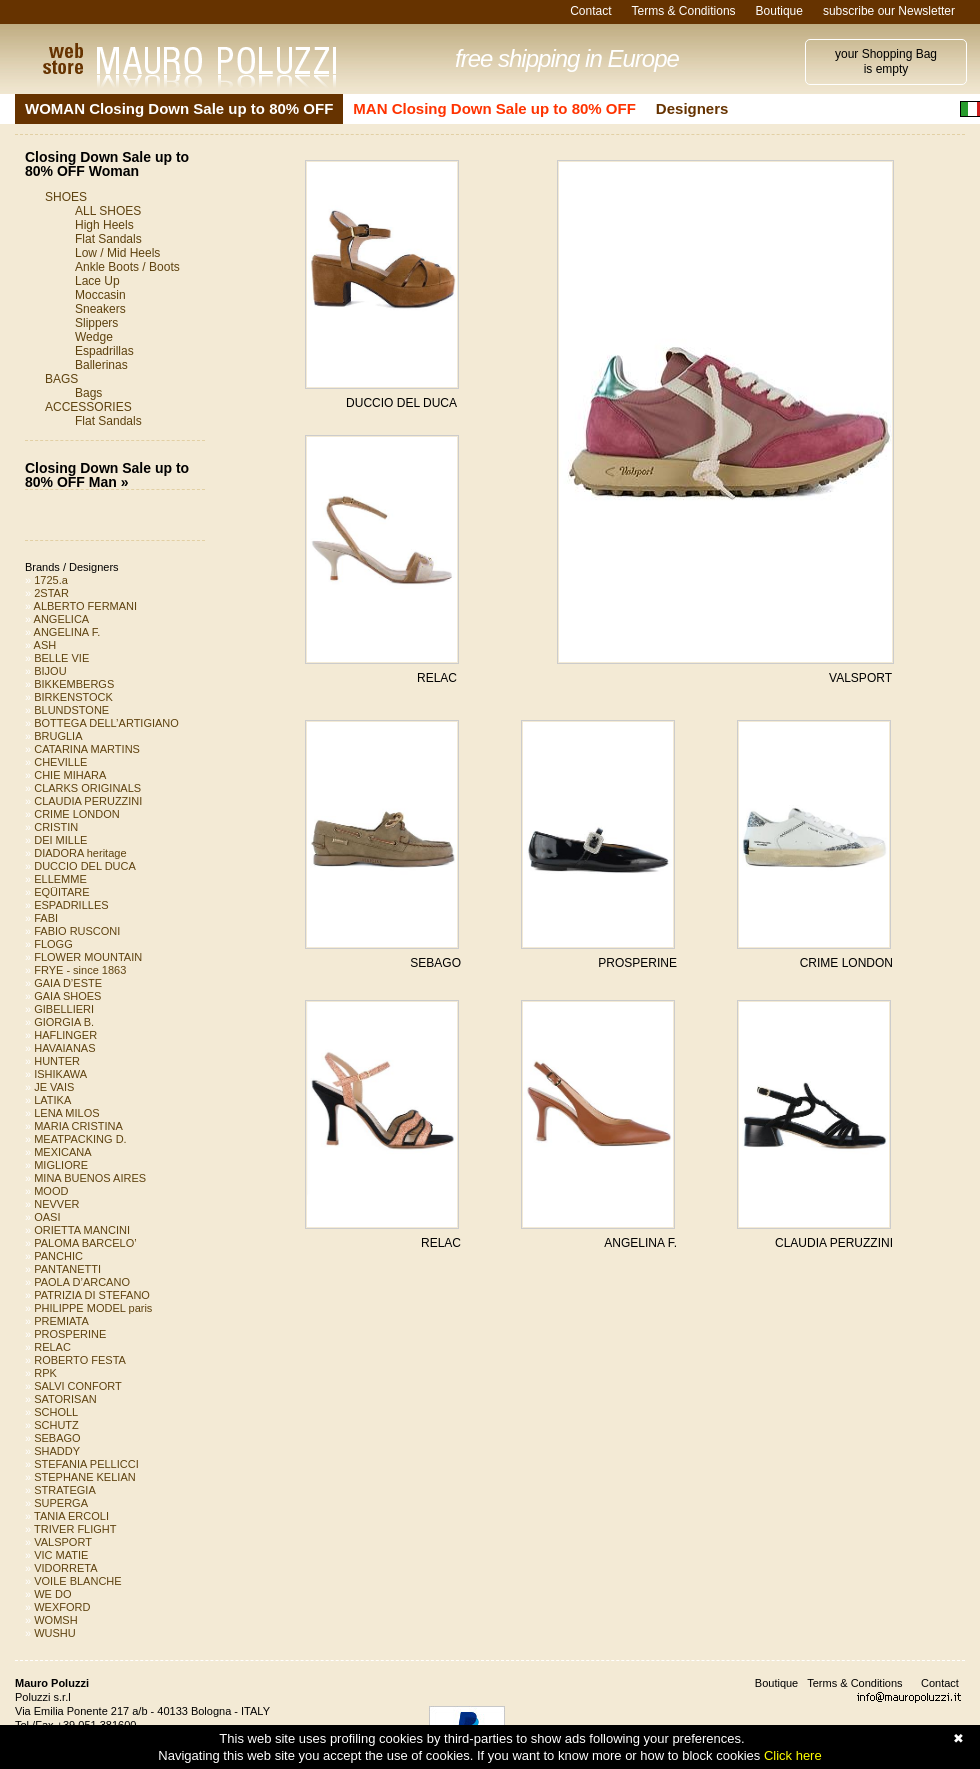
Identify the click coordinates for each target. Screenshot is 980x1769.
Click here (793, 1755)
